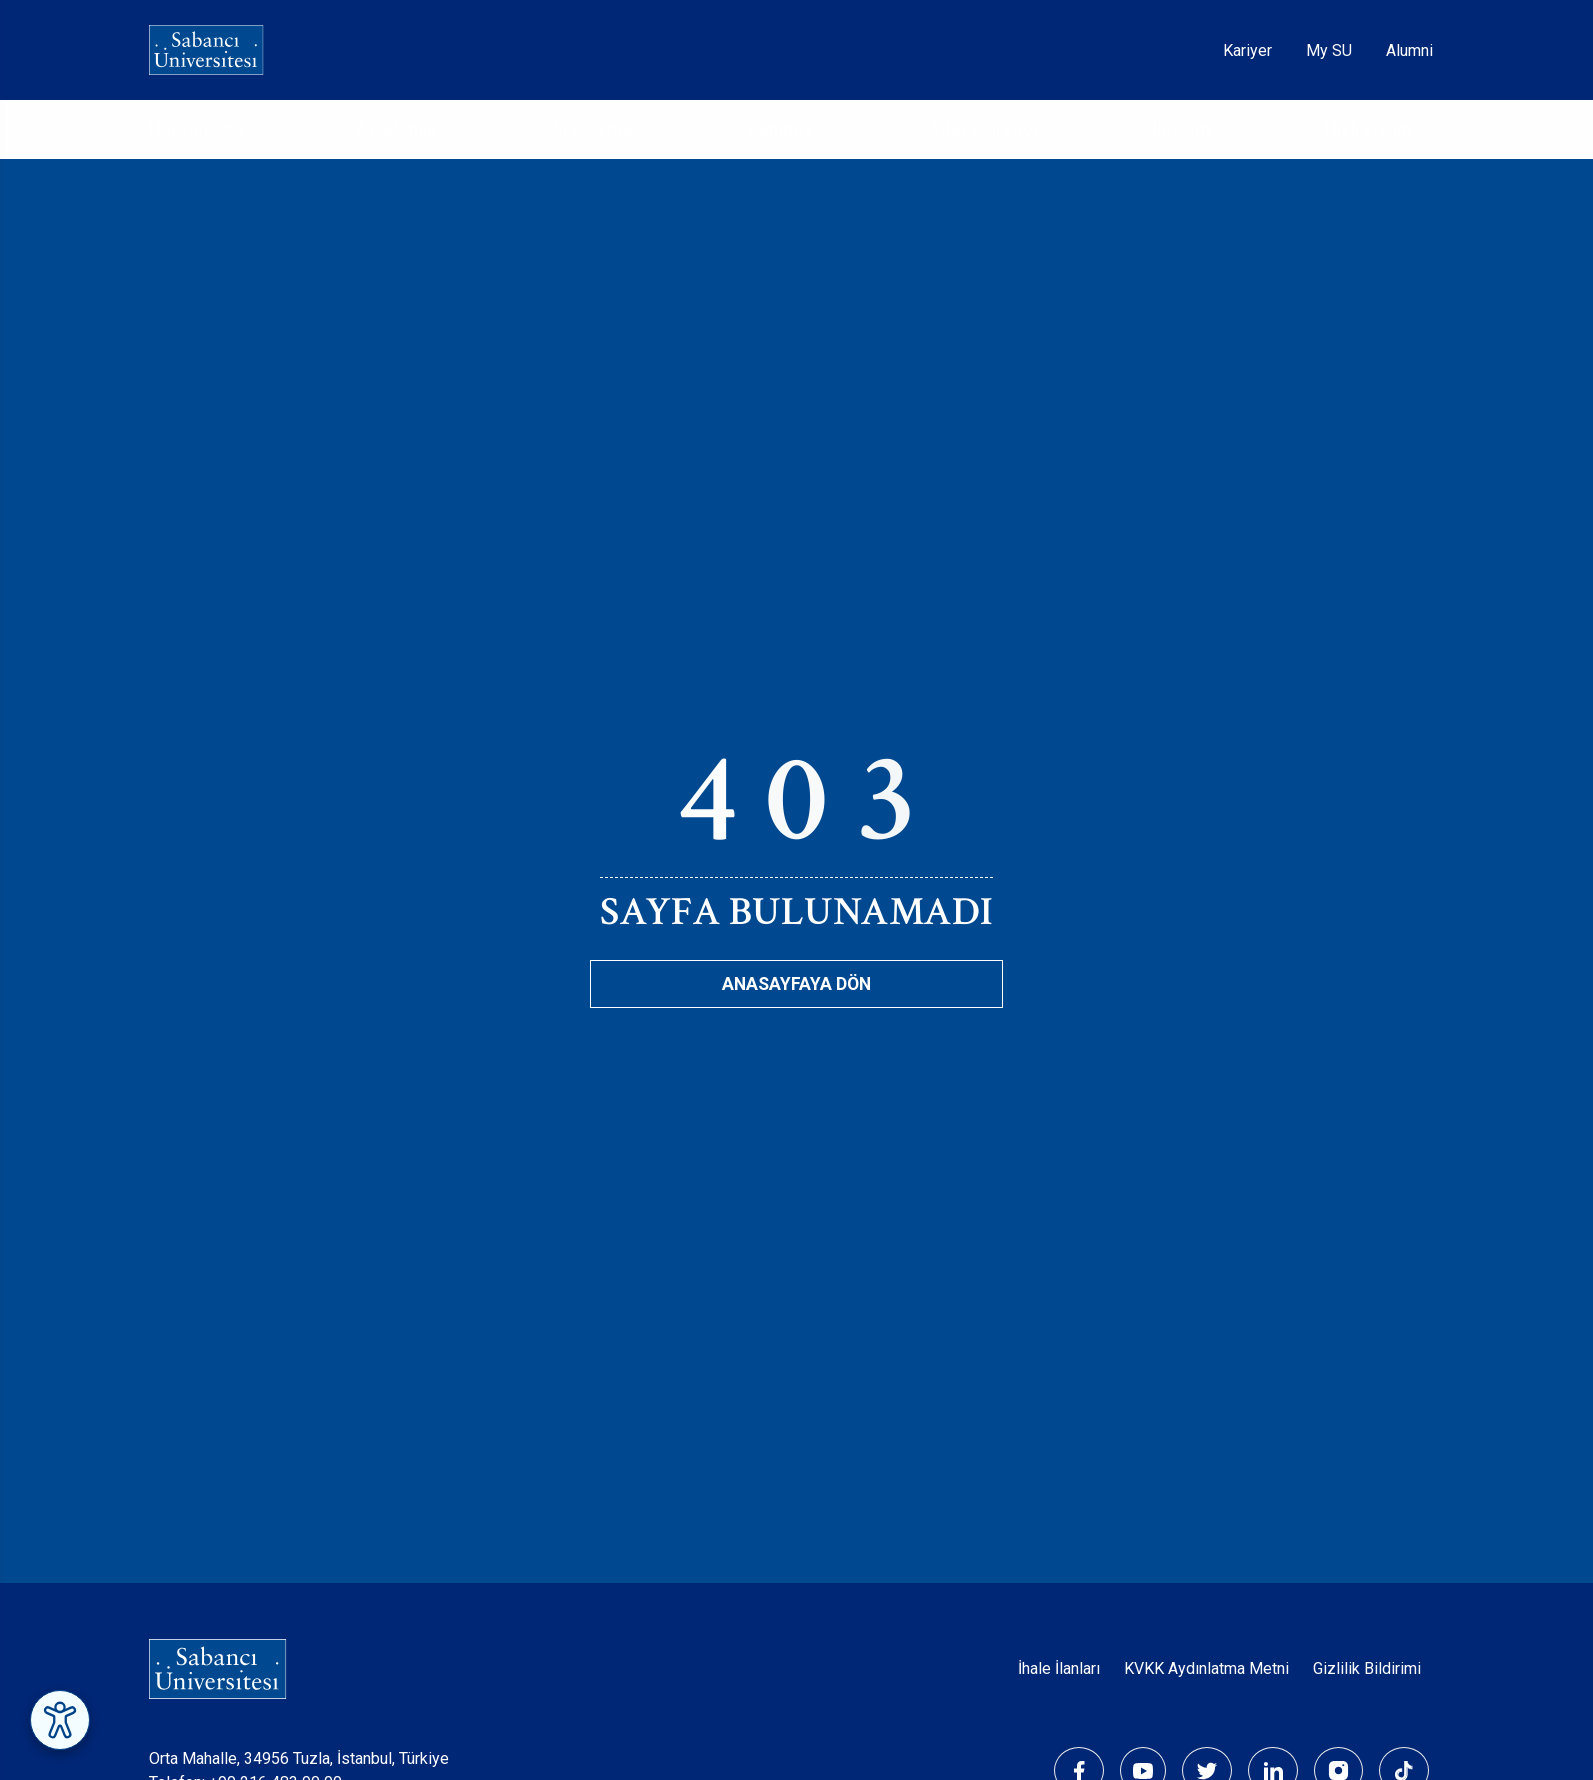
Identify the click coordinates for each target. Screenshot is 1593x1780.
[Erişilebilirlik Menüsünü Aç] (60, 1720)
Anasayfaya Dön (796, 984)
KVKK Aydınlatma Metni (1206, 1668)
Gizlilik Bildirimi (1367, 1668)
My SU (1329, 50)
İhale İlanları (1059, 1668)
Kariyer (1247, 50)
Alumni (1409, 50)
